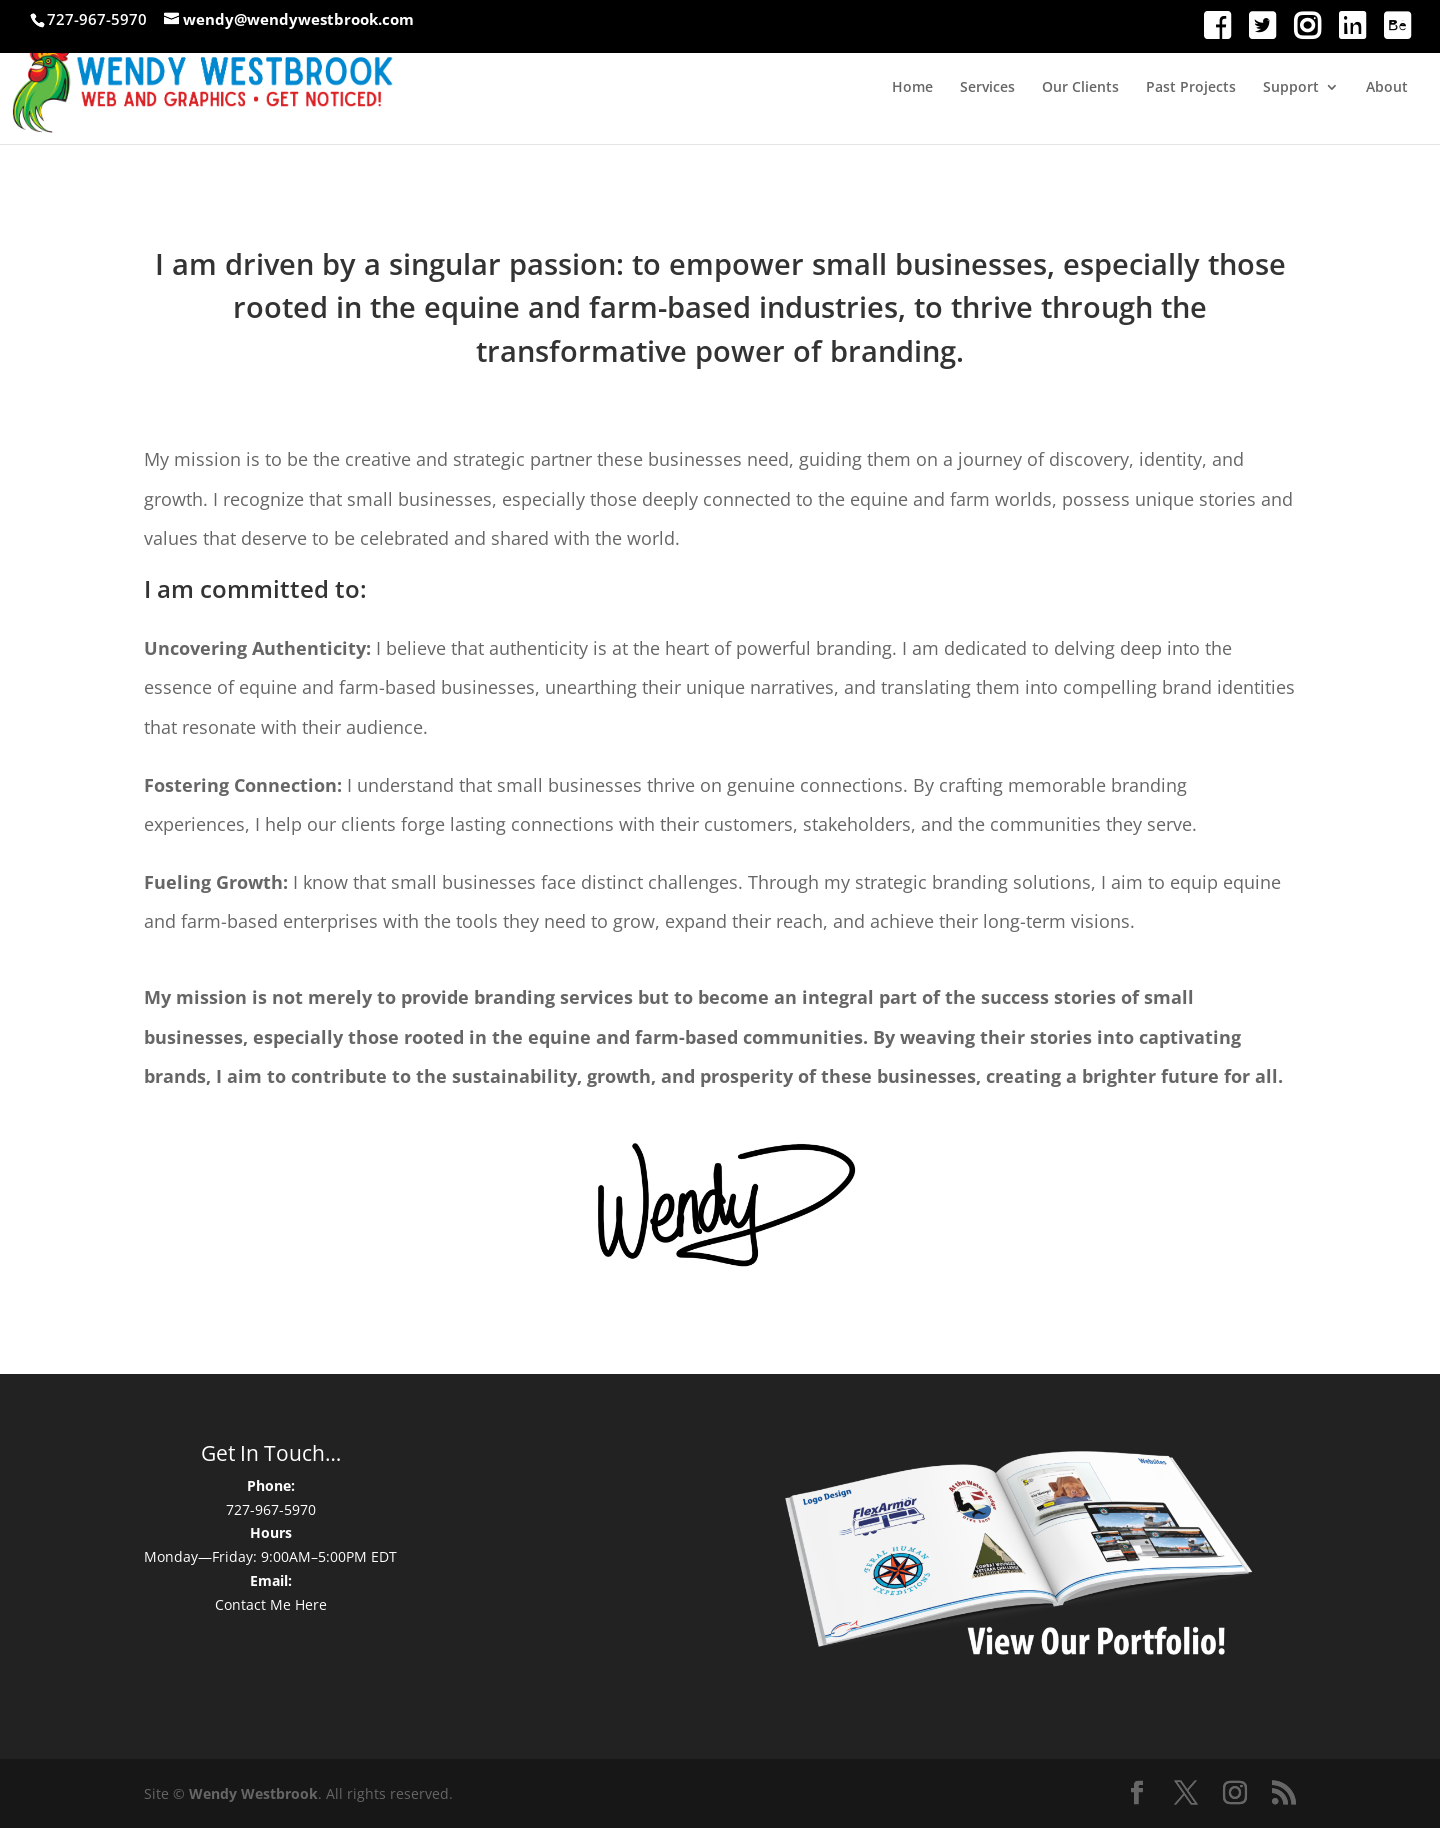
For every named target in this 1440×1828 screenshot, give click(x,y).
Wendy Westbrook (253, 1793)
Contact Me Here (271, 1604)
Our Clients (1080, 88)
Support (1291, 88)
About (1387, 88)
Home (912, 88)
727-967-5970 (271, 1509)
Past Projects (1191, 88)
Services (987, 88)
